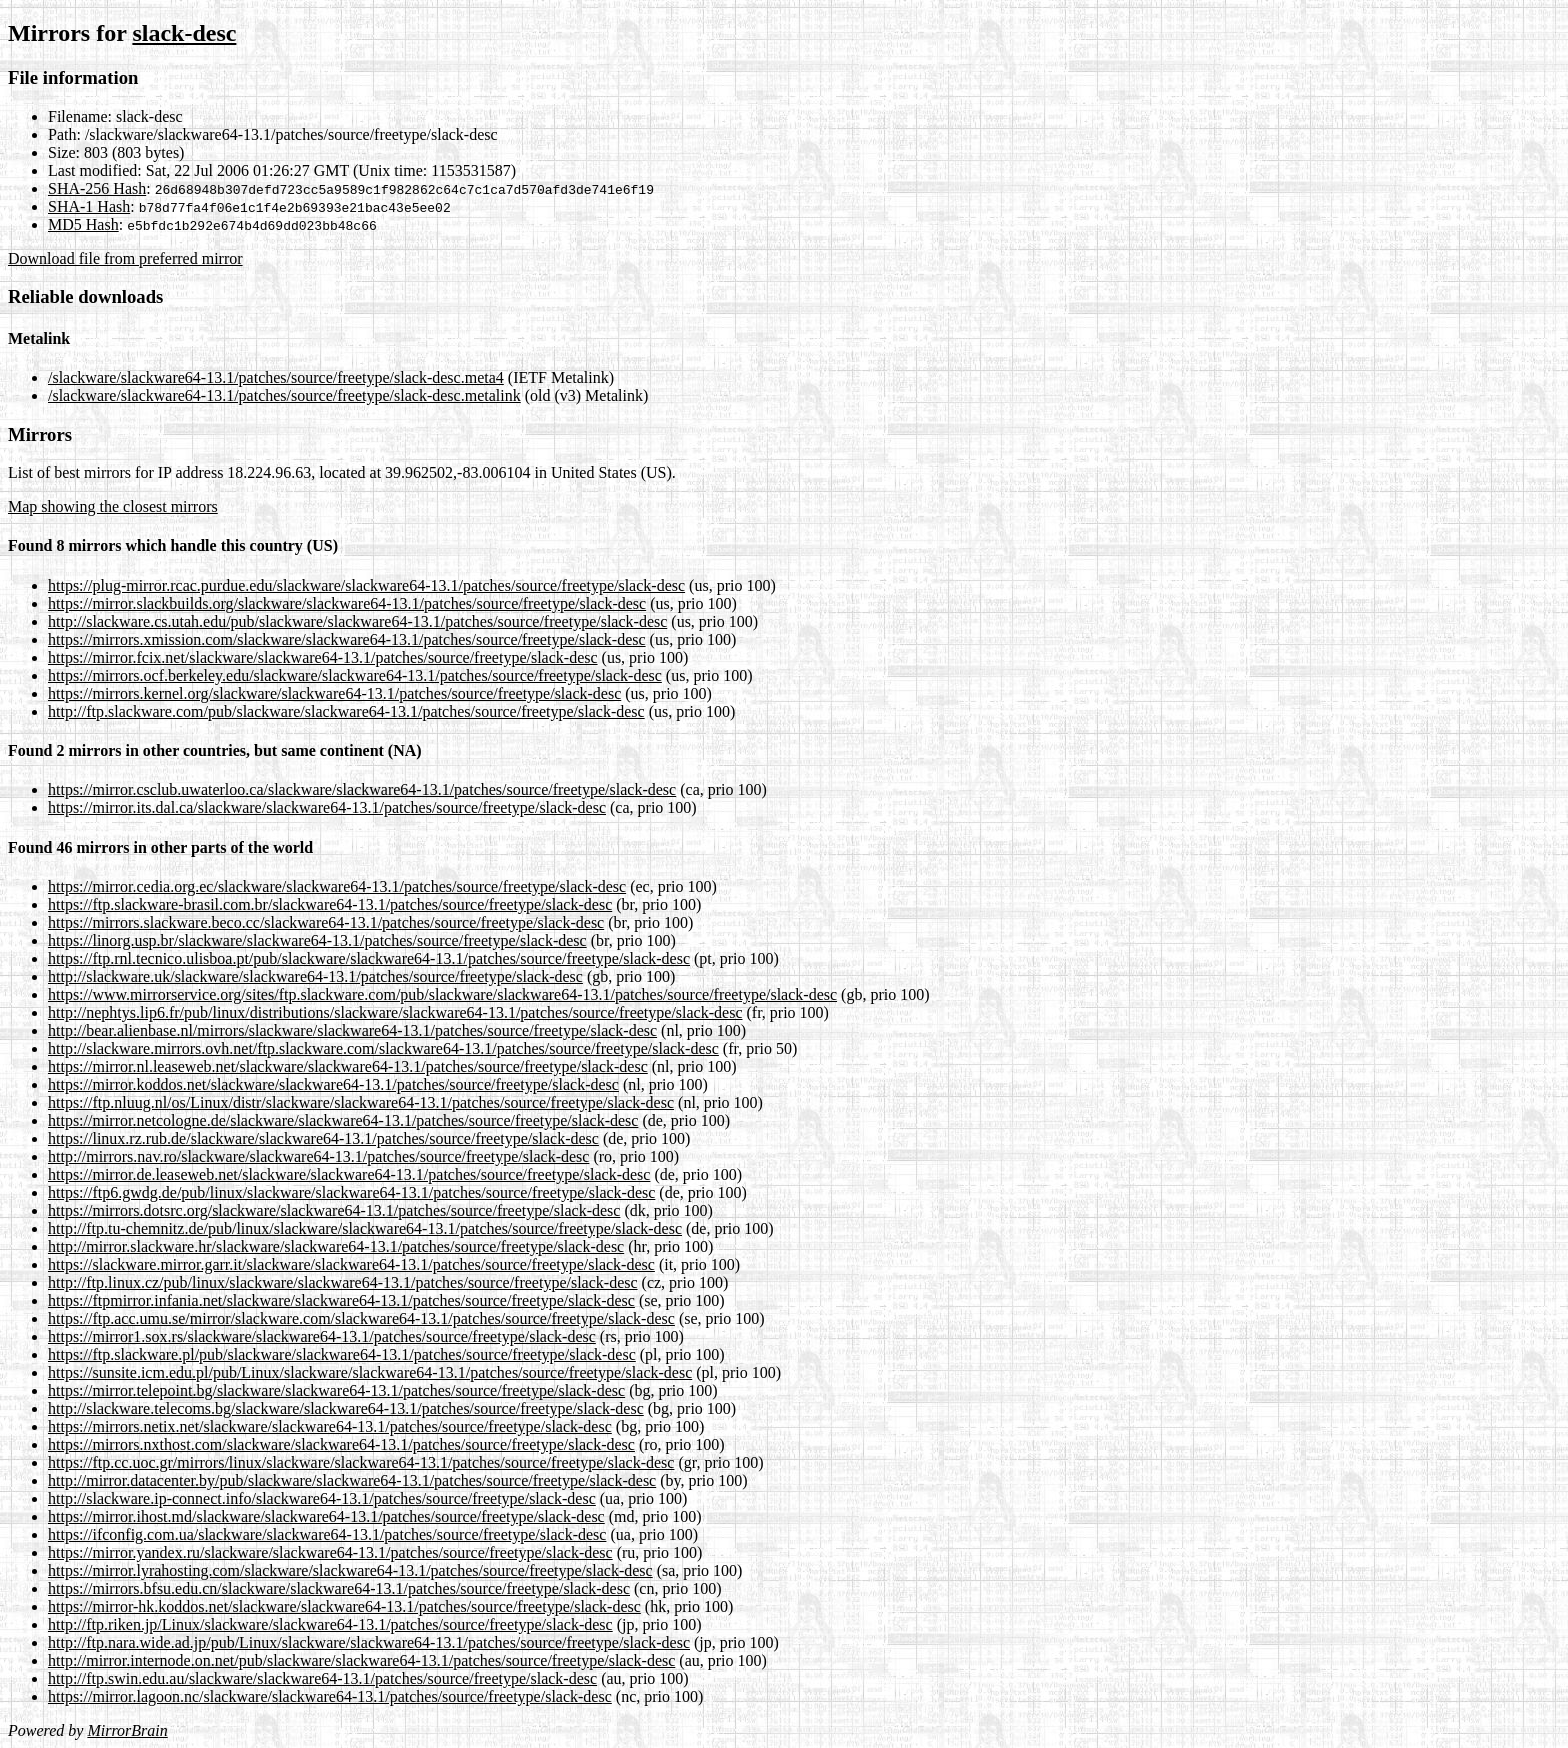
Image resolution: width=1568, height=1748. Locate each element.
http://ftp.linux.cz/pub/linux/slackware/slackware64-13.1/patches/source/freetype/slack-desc (343, 1282)
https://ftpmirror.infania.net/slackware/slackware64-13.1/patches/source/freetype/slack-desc (341, 1300)
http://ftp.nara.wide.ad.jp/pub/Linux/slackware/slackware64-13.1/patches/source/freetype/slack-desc (369, 1642)
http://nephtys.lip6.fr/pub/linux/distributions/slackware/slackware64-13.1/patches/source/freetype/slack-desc (395, 1012)
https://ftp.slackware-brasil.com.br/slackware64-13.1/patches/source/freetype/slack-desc (330, 904)
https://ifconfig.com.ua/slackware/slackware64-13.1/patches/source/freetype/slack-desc (327, 1534)
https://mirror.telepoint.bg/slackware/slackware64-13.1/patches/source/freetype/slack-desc (336, 1390)
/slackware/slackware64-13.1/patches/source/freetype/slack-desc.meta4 (276, 377)
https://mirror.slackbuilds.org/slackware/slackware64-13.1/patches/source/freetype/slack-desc (347, 603)
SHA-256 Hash (97, 188)
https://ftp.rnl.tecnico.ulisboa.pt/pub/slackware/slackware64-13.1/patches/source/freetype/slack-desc (369, 958)
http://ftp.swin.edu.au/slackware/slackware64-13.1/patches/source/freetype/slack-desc (322, 1678)
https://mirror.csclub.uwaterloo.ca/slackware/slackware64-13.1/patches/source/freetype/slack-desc (362, 789)
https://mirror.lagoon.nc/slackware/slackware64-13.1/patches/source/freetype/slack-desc (330, 1696)
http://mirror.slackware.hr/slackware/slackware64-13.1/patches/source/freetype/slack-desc (336, 1246)
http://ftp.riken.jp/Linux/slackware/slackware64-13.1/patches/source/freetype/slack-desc (330, 1624)
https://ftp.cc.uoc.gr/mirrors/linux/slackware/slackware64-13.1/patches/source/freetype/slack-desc (361, 1462)
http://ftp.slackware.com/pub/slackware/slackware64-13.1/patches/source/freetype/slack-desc (346, 711)
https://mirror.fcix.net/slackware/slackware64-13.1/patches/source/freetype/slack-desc (323, 657)
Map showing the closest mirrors (113, 506)
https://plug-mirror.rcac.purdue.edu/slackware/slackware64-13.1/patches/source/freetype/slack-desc (366, 585)
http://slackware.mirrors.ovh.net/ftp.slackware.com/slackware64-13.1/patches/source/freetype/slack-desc (383, 1048)
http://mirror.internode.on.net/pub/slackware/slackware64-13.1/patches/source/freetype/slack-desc (361, 1660)
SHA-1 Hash (89, 206)
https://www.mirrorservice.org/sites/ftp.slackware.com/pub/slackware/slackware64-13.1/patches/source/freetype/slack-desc (442, 994)
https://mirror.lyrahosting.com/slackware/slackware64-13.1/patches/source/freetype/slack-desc (350, 1570)
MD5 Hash (83, 224)
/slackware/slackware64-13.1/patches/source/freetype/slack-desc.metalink (284, 395)
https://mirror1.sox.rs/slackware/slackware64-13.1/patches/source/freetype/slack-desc (322, 1336)
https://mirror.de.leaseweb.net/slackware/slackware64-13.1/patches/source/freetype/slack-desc (349, 1174)
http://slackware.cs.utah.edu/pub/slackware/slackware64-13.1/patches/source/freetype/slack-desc (357, 621)
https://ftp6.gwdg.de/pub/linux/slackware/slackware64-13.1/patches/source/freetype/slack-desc (351, 1192)
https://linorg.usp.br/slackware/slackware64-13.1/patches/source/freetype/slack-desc (317, 940)
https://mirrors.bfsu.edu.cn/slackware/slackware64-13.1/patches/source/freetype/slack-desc (339, 1588)
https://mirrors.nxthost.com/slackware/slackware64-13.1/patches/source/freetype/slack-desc (341, 1444)
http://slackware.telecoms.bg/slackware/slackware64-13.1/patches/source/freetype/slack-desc (346, 1408)
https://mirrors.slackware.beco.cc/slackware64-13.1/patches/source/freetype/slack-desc (326, 922)
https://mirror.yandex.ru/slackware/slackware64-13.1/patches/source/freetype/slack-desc (330, 1552)
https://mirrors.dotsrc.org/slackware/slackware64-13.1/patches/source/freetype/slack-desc (334, 1210)
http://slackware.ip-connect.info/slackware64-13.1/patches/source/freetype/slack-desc (322, 1498)
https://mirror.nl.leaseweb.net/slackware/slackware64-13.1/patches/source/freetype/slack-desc (348, 1066)
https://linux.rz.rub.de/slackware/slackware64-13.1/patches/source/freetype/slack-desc (323, 1138)
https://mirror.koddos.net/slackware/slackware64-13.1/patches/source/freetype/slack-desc (333, 1084)
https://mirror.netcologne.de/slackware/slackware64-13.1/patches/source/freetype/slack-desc (343, 1120)
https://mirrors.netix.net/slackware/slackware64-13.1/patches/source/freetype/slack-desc (330, 1426)
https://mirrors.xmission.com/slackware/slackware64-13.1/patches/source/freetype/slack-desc (347, 639)
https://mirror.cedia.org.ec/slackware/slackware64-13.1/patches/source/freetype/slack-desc (337, 886)
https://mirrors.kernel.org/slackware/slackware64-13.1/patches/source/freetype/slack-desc (334, 693)
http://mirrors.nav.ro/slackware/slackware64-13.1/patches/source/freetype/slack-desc (318, 1156)
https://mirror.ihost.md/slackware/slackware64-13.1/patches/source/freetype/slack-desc (326, 1516)
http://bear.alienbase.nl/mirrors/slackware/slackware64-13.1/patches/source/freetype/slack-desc (352, 1030)
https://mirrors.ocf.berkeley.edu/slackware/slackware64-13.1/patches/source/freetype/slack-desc (355, 675)
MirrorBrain (127, 1730)
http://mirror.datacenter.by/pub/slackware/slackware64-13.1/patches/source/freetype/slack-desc (352, 1480)
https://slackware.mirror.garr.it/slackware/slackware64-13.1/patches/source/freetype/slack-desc (351, 1264)
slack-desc (184, 33)
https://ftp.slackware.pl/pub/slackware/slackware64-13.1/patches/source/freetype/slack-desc (342, 1354)
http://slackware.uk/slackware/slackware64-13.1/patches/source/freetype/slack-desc (315, 976)
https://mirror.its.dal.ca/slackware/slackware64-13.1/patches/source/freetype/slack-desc (327, 807)
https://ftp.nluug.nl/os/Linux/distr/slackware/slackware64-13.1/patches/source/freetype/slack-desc (361, 1102)
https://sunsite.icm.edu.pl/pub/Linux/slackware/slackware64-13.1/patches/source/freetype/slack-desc (370, 1372)
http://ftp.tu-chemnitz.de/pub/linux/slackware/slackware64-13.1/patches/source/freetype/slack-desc (365, 1228)
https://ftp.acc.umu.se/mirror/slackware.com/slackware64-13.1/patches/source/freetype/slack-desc (361, 1318)
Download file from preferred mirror (125, 258)
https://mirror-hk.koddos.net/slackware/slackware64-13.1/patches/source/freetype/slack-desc (344, 1606)
